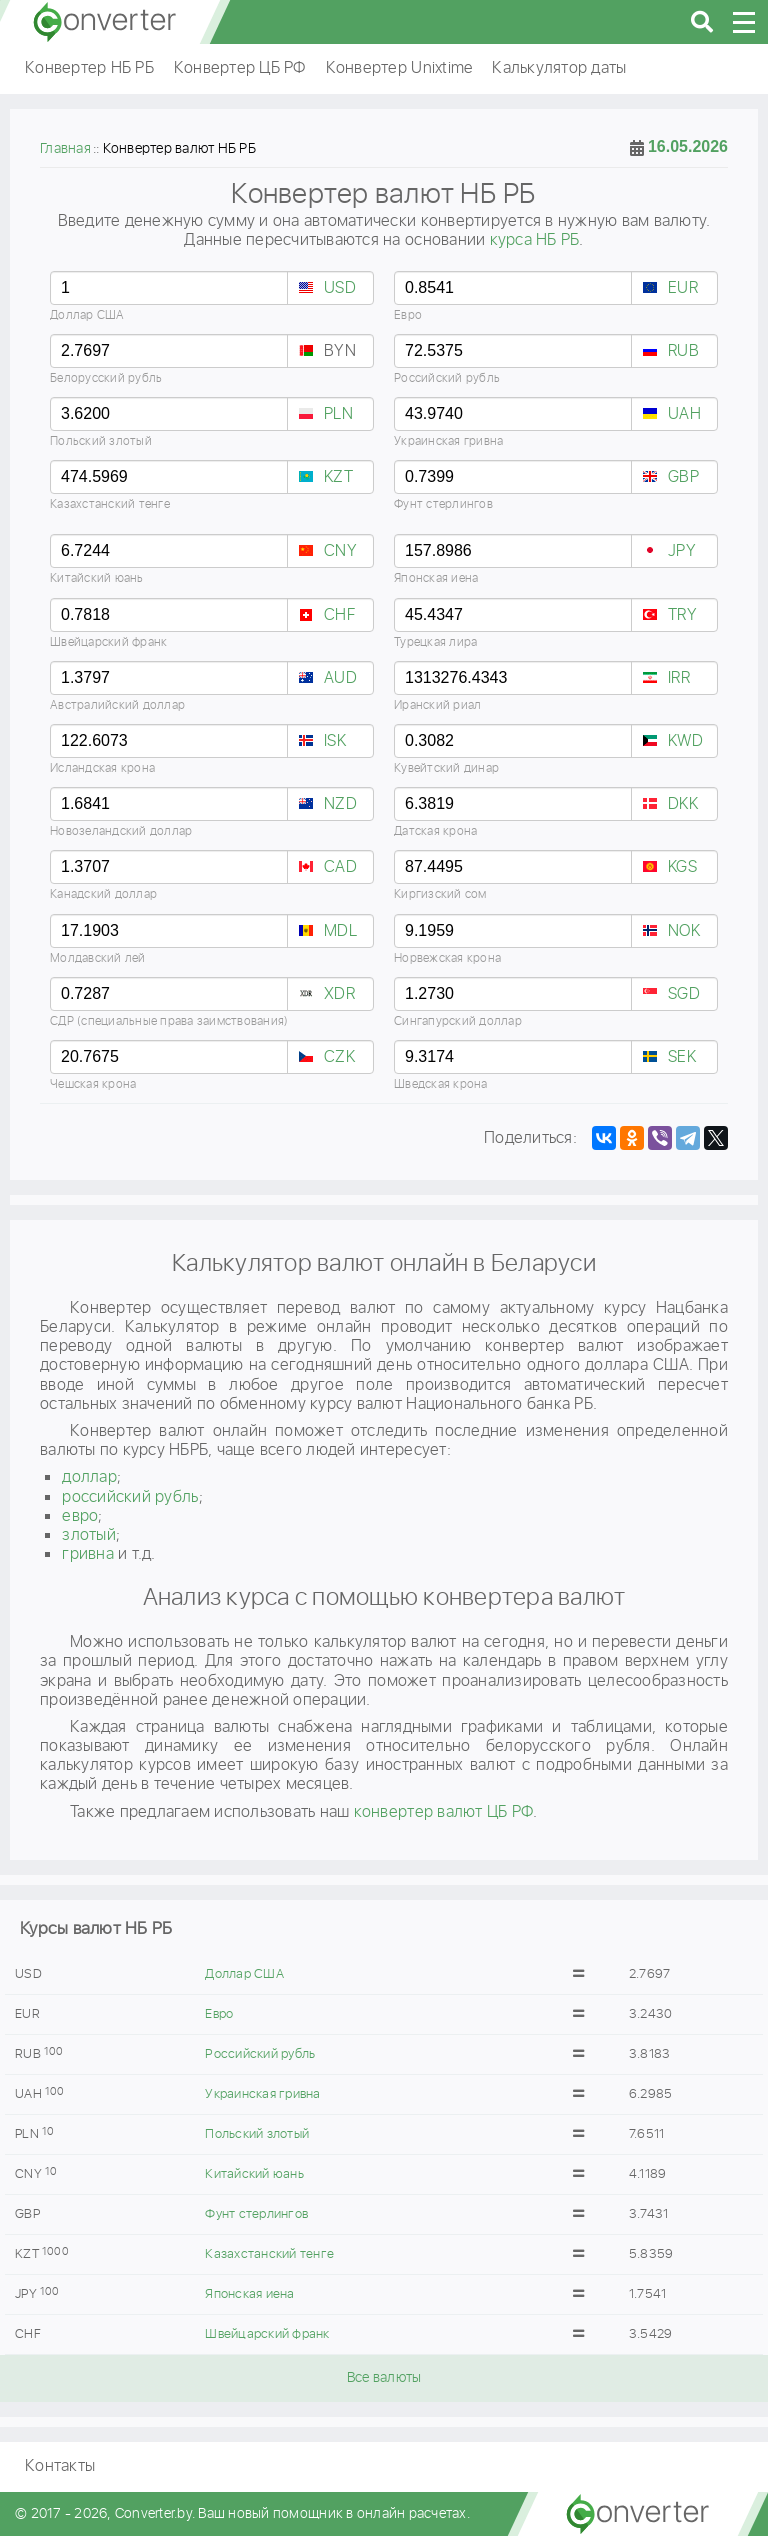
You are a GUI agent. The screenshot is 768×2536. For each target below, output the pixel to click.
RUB (683, 351)
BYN (340, 351)
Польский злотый (257, 2134)
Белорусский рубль (106, 378)
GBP (683, 477)
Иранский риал (437, 705)
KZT (338, 477)
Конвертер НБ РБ (89, 68)
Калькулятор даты (559, 68)
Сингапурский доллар (458, 1021)
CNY (340, 551)
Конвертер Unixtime (399, 68)
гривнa (88, 1554)
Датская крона (435, 831)
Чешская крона (93, 1084)
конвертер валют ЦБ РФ (443, 1812)
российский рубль (130, 1497)
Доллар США (244, 1974)
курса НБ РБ (535, 240)
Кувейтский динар (446, 768)
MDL (340, 931)
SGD (684, 994)
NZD (340, 804)
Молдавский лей (98, 958)
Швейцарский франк (267, 2334)
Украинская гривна (262, 2094)
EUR (683, 288)
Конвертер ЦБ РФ (240, 68)
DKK (683, 804)
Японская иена (249, 2294)
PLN (338, 414)
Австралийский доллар (117, 705)
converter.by (105, 22)
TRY (682, 615)
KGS (682, 867)
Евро (219, 2014)
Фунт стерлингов (256, 2214)
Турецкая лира (435, 642)
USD (340, 288)
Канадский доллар (103, 894)
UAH (684, 414)
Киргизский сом (440, 894)
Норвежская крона (447, 958)
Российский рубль (260, 2054)
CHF (339, 615)
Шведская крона (441, 1084)
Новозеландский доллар (121, 831)
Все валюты (384, 2378)
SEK (682, 1057)
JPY (682, 551)
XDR (339, 994)
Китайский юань (254, 2174)
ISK (335, 741)
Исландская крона (102, 768)
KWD (685, 741)
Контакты (60, 2466)
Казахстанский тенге (269, 2254)
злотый (89, 1535)
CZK (339, 1057)
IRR (679, 678)
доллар (89, 1477)
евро (80, 1516)
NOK (684, 931)
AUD (340, 678)
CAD (340, 867)
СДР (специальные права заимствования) (169, 1021)
